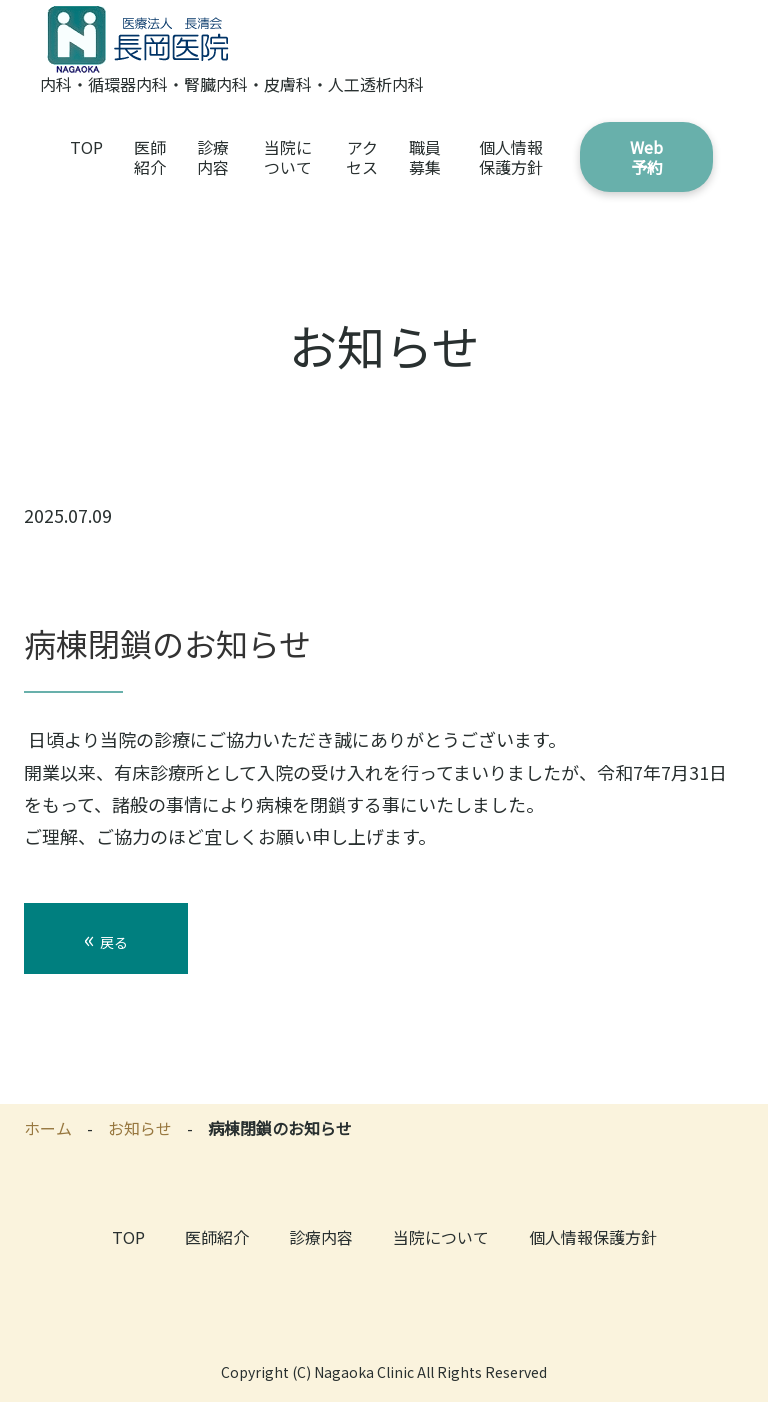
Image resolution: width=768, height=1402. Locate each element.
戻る (106, 938)
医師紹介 (150, 157)
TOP (86, 147)
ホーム (48, 1128)
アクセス (362, 157)
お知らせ (140, 1128)
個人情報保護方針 (511, 157)
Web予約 (646, 157)
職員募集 (425, 157)
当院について (288, 157)
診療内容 (213, 157)
